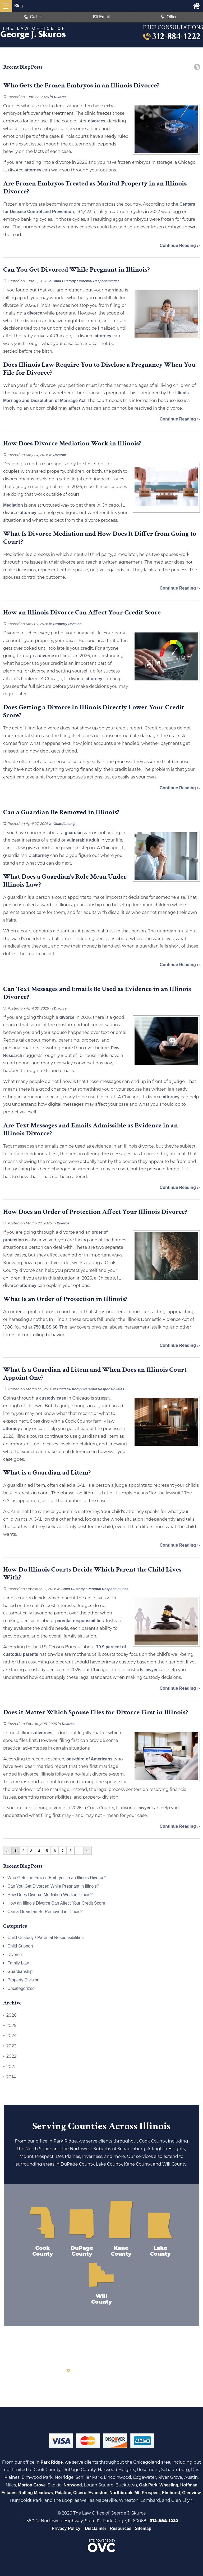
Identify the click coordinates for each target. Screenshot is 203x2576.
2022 (9, 2056)
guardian (74, 832)
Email (101, 17)
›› (87, 1851)
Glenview (191, 2492)
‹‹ (7, 1851)
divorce (34, 313)
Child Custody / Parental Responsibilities (86, 281)
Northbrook (120, 2492)
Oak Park (148, 2485)
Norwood (73, 2485)
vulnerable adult (83, 840)
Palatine (63, 2492)
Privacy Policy (66, 2528)
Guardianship (64, 824)
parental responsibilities (79, 1620)
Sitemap (143, 2528)
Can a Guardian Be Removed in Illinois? (45, 1911)
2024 (10, 2035)
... (79, 1851)
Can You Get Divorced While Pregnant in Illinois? (53, 1886)
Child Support (20, 1946)
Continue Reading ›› (180, 245)
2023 (9, 2046)
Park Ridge (52, 2462)
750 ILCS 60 (45, 1327)
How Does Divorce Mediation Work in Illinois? (50, 1894)
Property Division (67, 624)
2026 (9, 2015)
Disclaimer (95, 2528)
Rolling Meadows (36, 2492)
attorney (33, 170)
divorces (96, 121)
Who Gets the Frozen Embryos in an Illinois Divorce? (57, 1877)
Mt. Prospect (147, 2492)
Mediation (13, 505)
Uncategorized (21, 1988)
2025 (9, 2025)
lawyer (151, 1669)
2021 (9, 2066)
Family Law (18, 1963)
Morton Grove (32, 2485)
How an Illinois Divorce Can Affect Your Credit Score (56, 1903)
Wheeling (168, 2485)
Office (169, 17)
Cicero (79, 2492)
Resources (120, 2528)
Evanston (97, 2492)
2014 (9, 2077)
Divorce (60, 97)
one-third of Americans (89, 1759)
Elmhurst (171, 2492)
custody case (52, 1398)
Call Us (34, 17)
